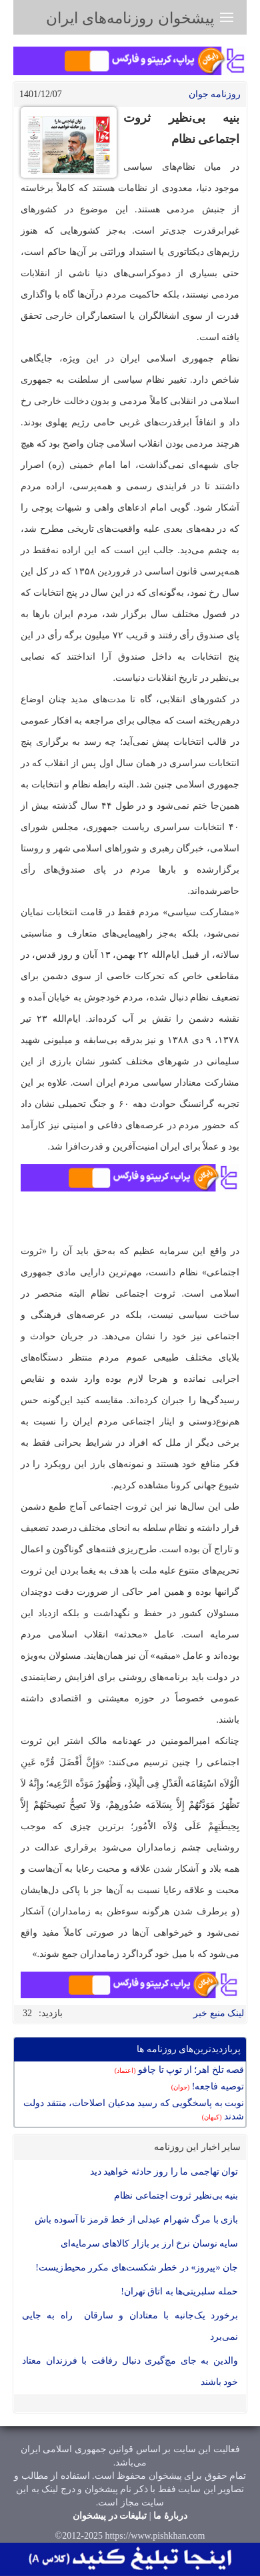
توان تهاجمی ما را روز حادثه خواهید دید (164, 2172)
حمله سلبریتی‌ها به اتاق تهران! (179, 2291)
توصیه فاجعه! (207, 2086)
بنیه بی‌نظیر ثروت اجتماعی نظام (176, 2196)
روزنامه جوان (215, 94)
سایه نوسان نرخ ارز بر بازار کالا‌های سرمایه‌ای (150, 2244)
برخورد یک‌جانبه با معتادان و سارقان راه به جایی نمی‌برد (130, 2326)
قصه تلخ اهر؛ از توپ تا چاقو (179, 2070)
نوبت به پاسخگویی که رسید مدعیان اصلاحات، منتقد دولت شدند (133, 2109)
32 (27, 2013)
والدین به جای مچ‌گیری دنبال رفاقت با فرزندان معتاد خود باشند (130, 2371)
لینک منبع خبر (218, 2013)
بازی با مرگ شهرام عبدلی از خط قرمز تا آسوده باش (136, 2220)
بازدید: (51, 2013)
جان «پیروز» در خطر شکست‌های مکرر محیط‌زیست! (136, 2267)
